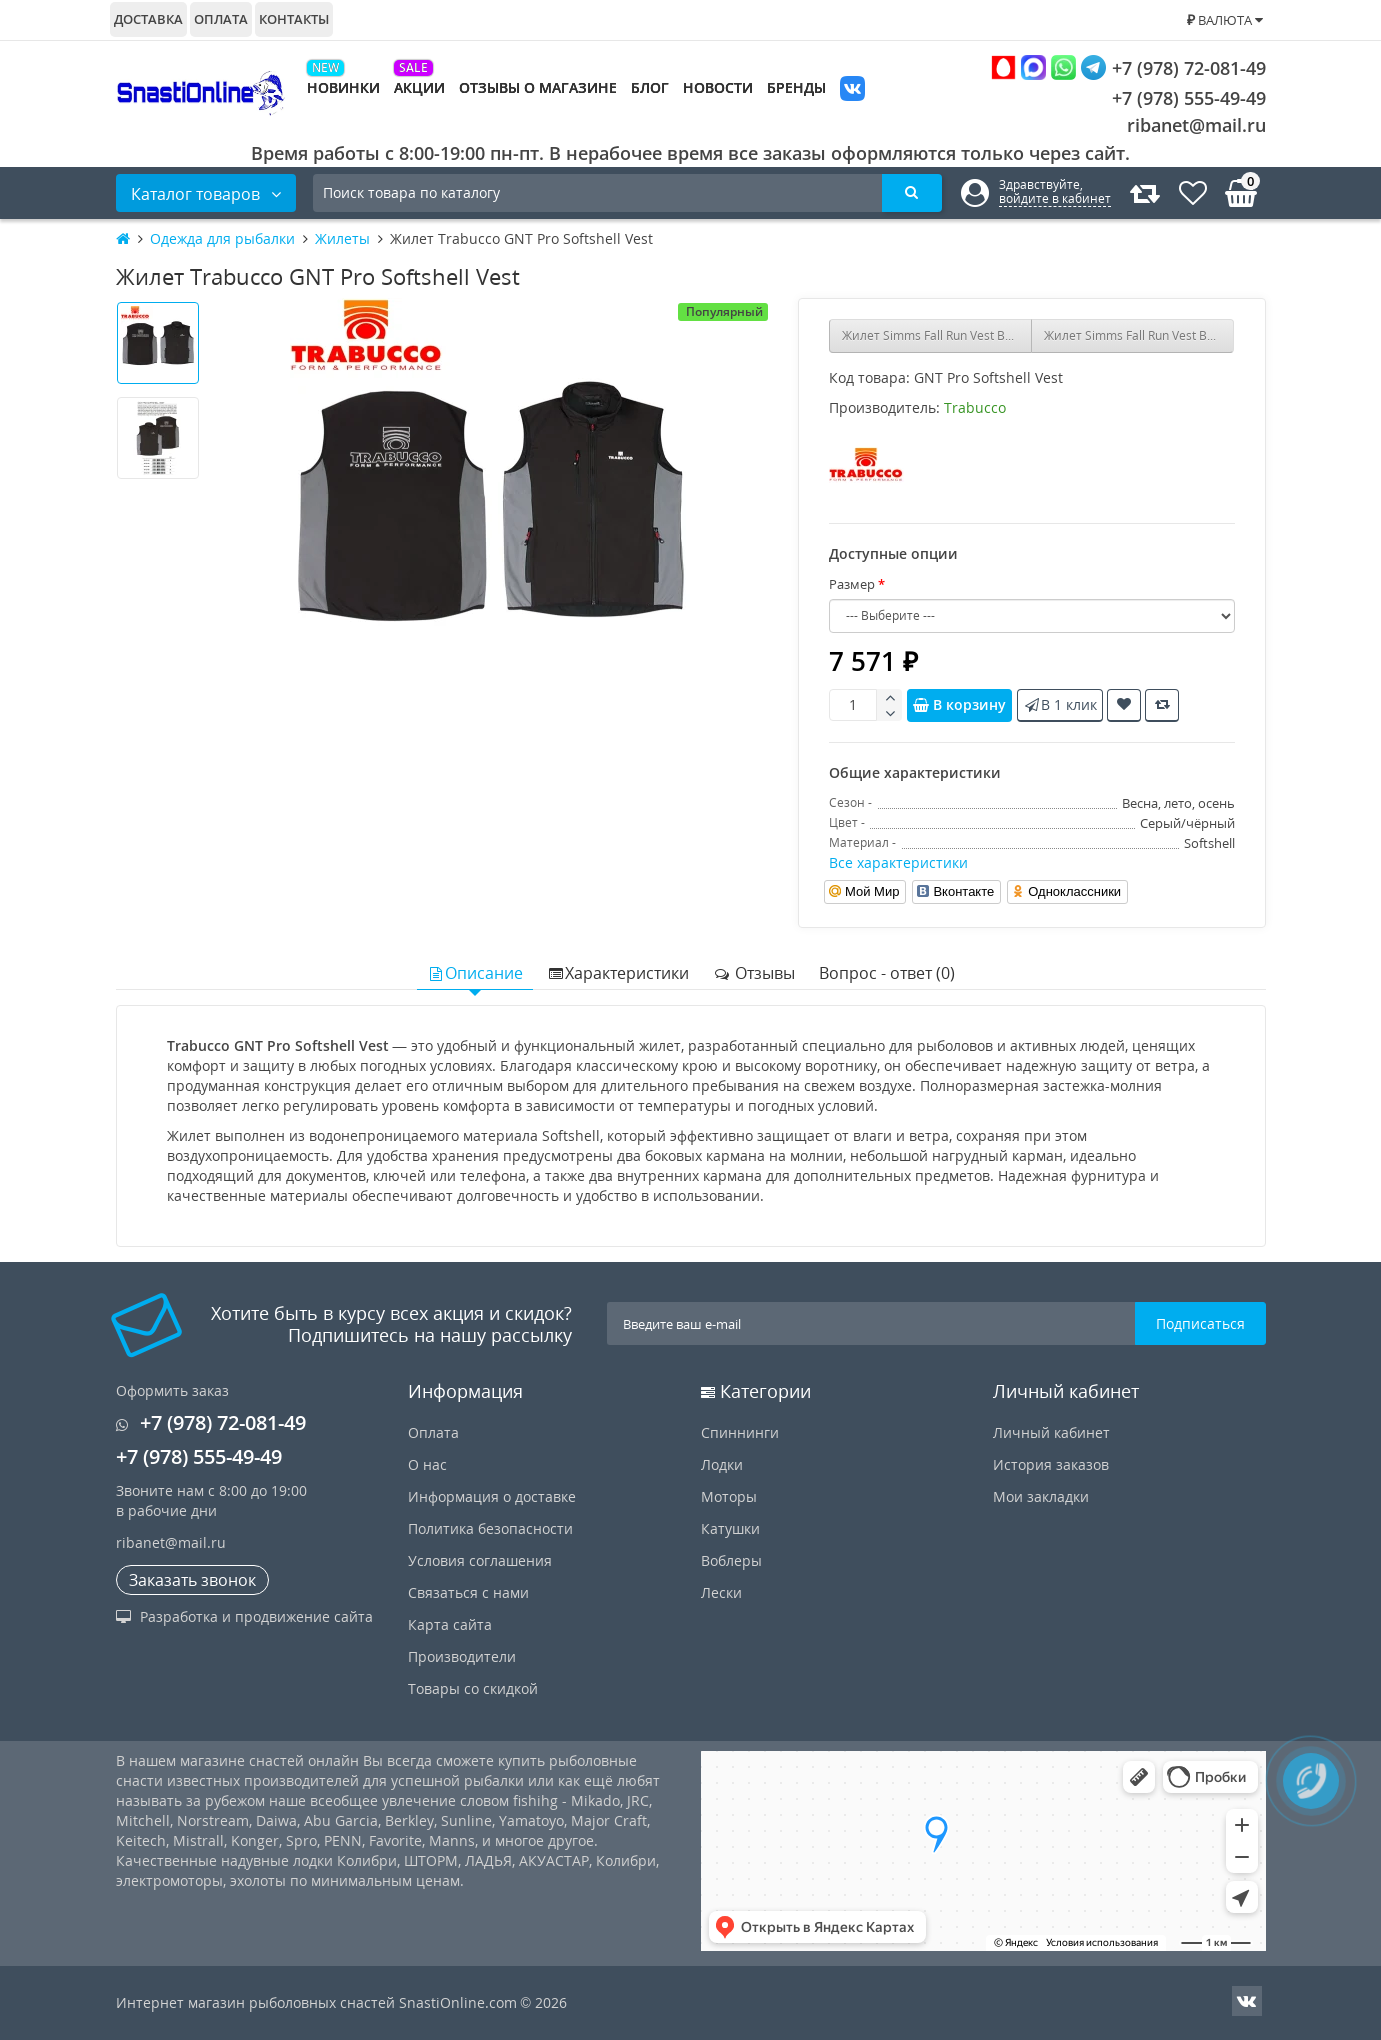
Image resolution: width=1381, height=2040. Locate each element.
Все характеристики (898, 862)
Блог (650, 87)
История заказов (1051, 1464)
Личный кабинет (1051, 1432)
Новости (718, 87)
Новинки (343, 87)
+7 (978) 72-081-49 (1128, 67)
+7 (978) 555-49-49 (1173, 98)
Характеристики (618, 973)
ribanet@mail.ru (1196, 125)
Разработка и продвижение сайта (244, 1616)
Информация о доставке (492, 1496)
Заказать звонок (192, 1580)
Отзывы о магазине (538, 87)
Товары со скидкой (473, 1688)
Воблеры (731, 1560)
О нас (427, 1464)
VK (852, 90)
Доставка (148, 19)
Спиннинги (740, 1432)
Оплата (221, 19)
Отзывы (754, 973)
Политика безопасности (490, 1528)
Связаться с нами (468, 1592)
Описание (475, 973)
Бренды (796, 87)
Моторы (729, 1496)
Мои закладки (1041, 1496)
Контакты (294, 19)
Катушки (730, 1528)
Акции (419, 87)
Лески (721, 1592)
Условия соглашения (480, 1560)
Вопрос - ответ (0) (887, 973)
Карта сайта (450, 1624)
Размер (852, 584)
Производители (462, 1656)
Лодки (722, 1464)
